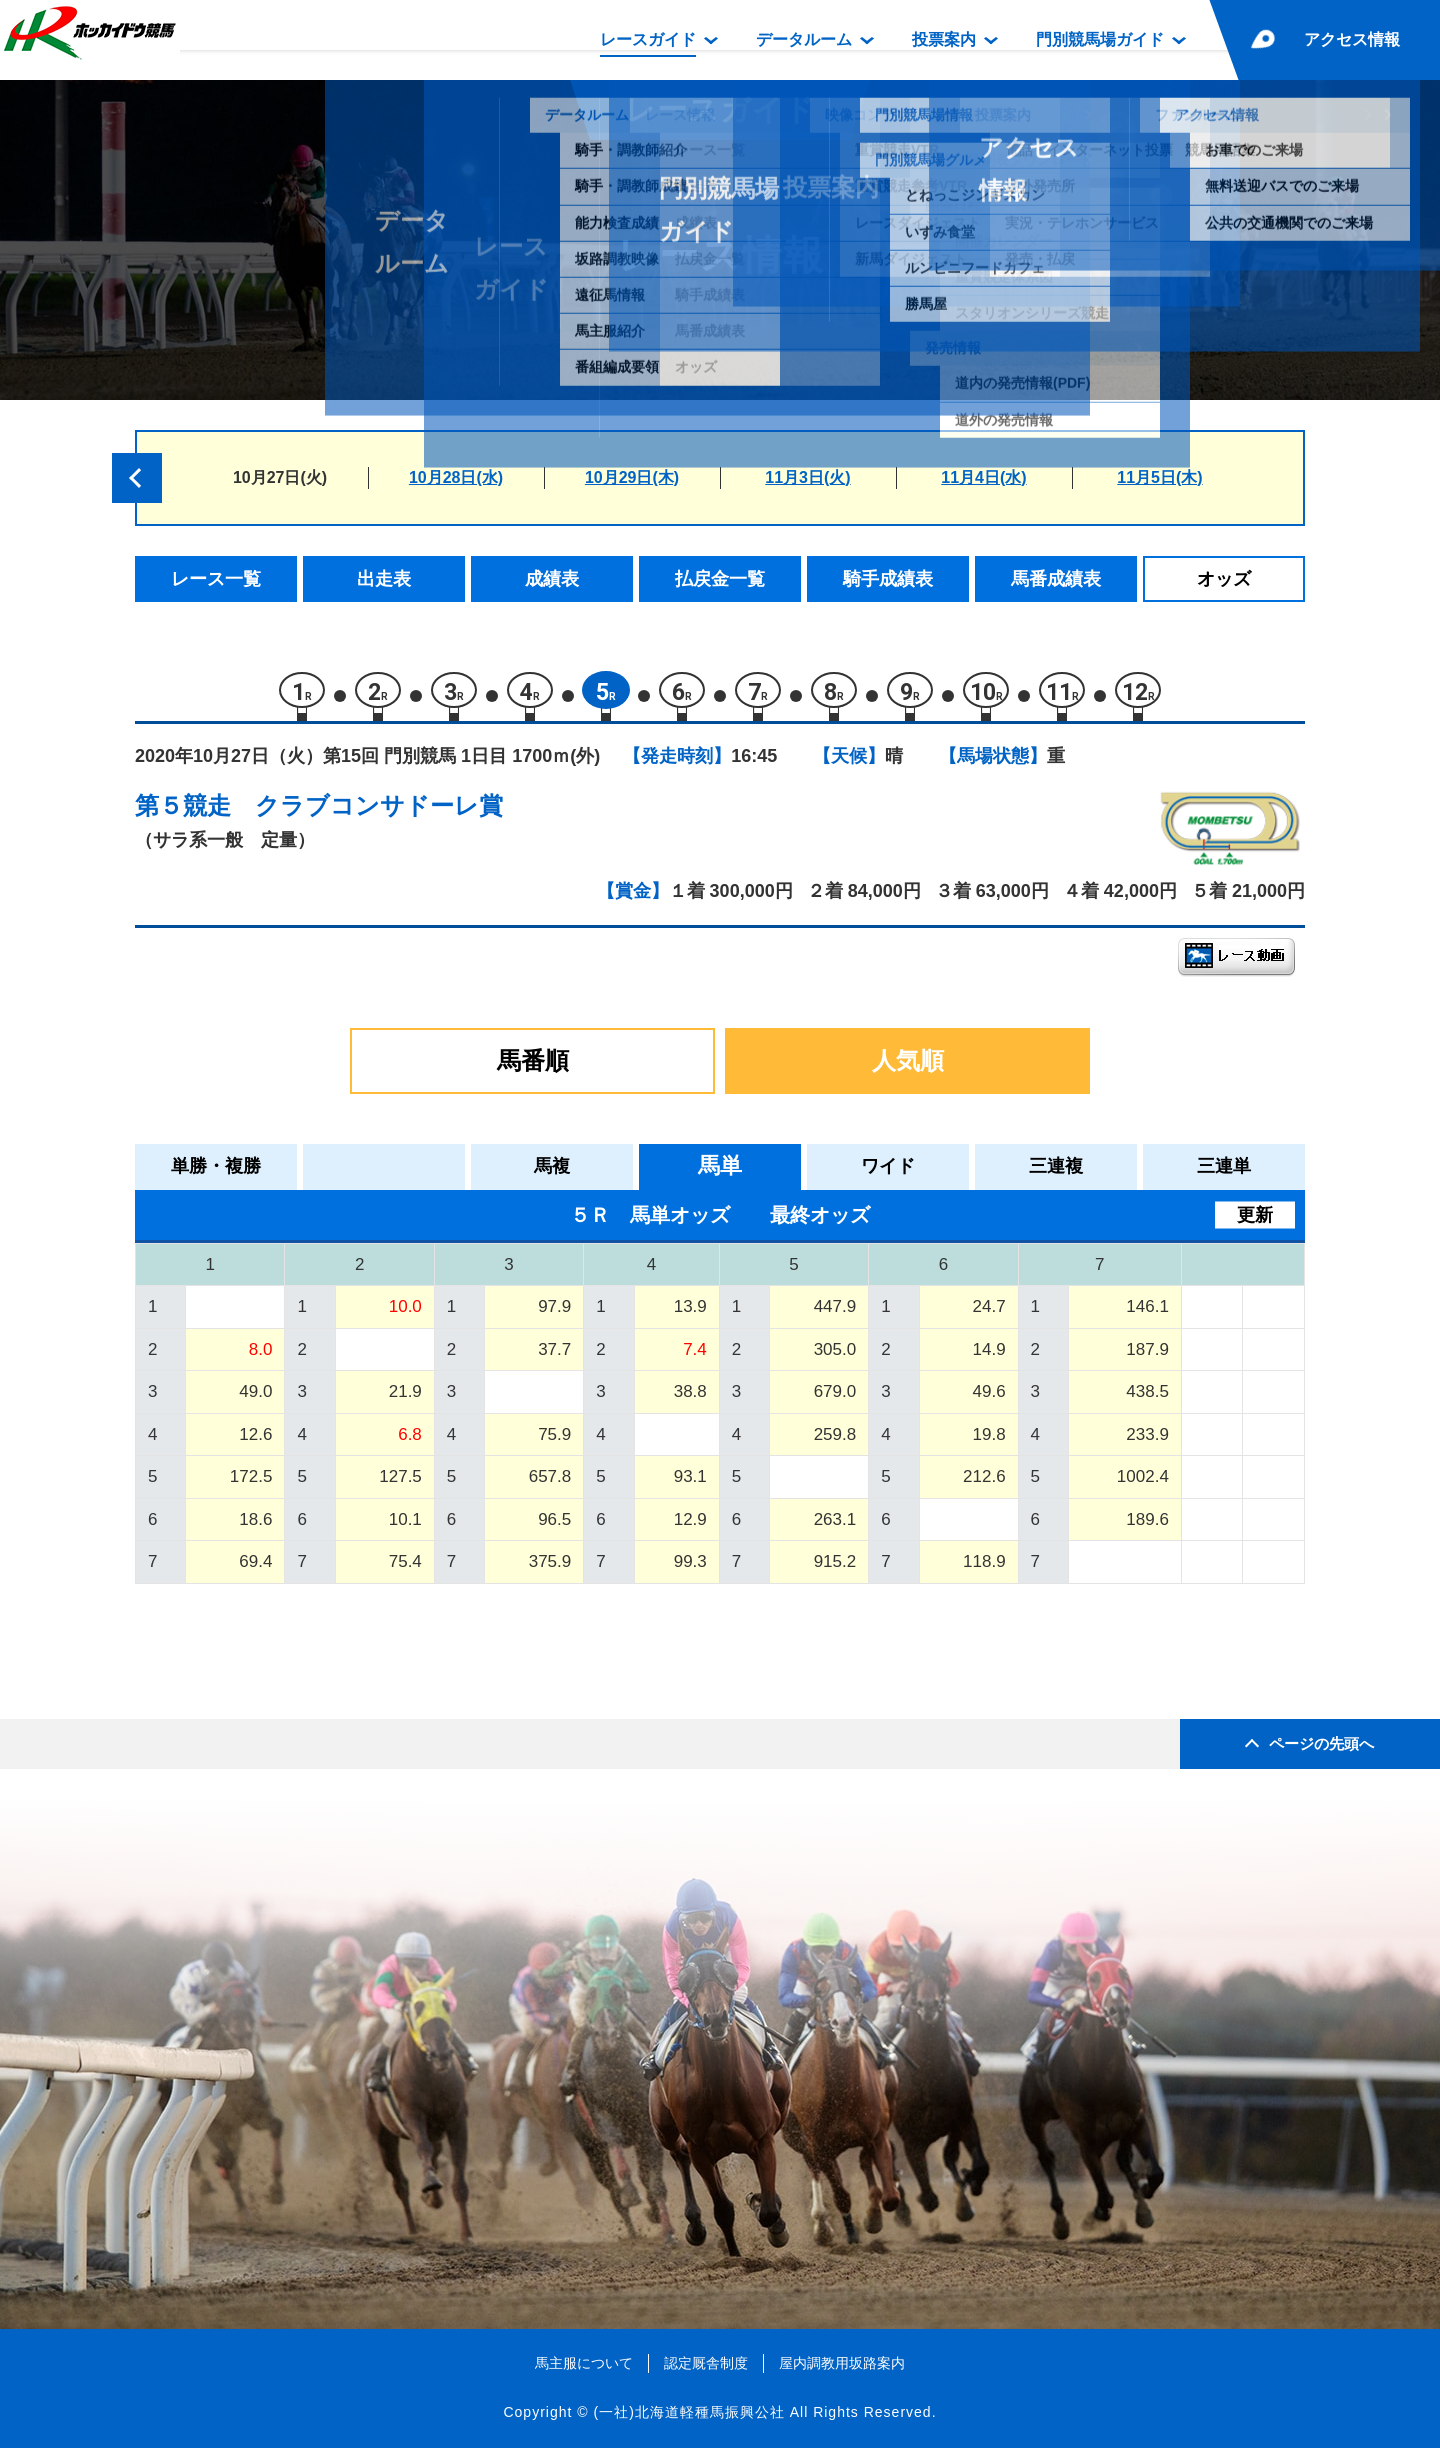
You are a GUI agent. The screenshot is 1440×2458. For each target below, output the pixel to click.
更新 (1255, 1224)
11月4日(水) (983, 477)
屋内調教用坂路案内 (842, 2372)
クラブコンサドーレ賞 (379, 815)
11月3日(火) (807, 477)
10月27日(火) (280, 477)
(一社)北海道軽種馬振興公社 (688, 2422)
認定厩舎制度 (706, 2372)
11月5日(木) (1159, 477)
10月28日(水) (456, 477)
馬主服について (584, 2372)
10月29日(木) (632, 477)
